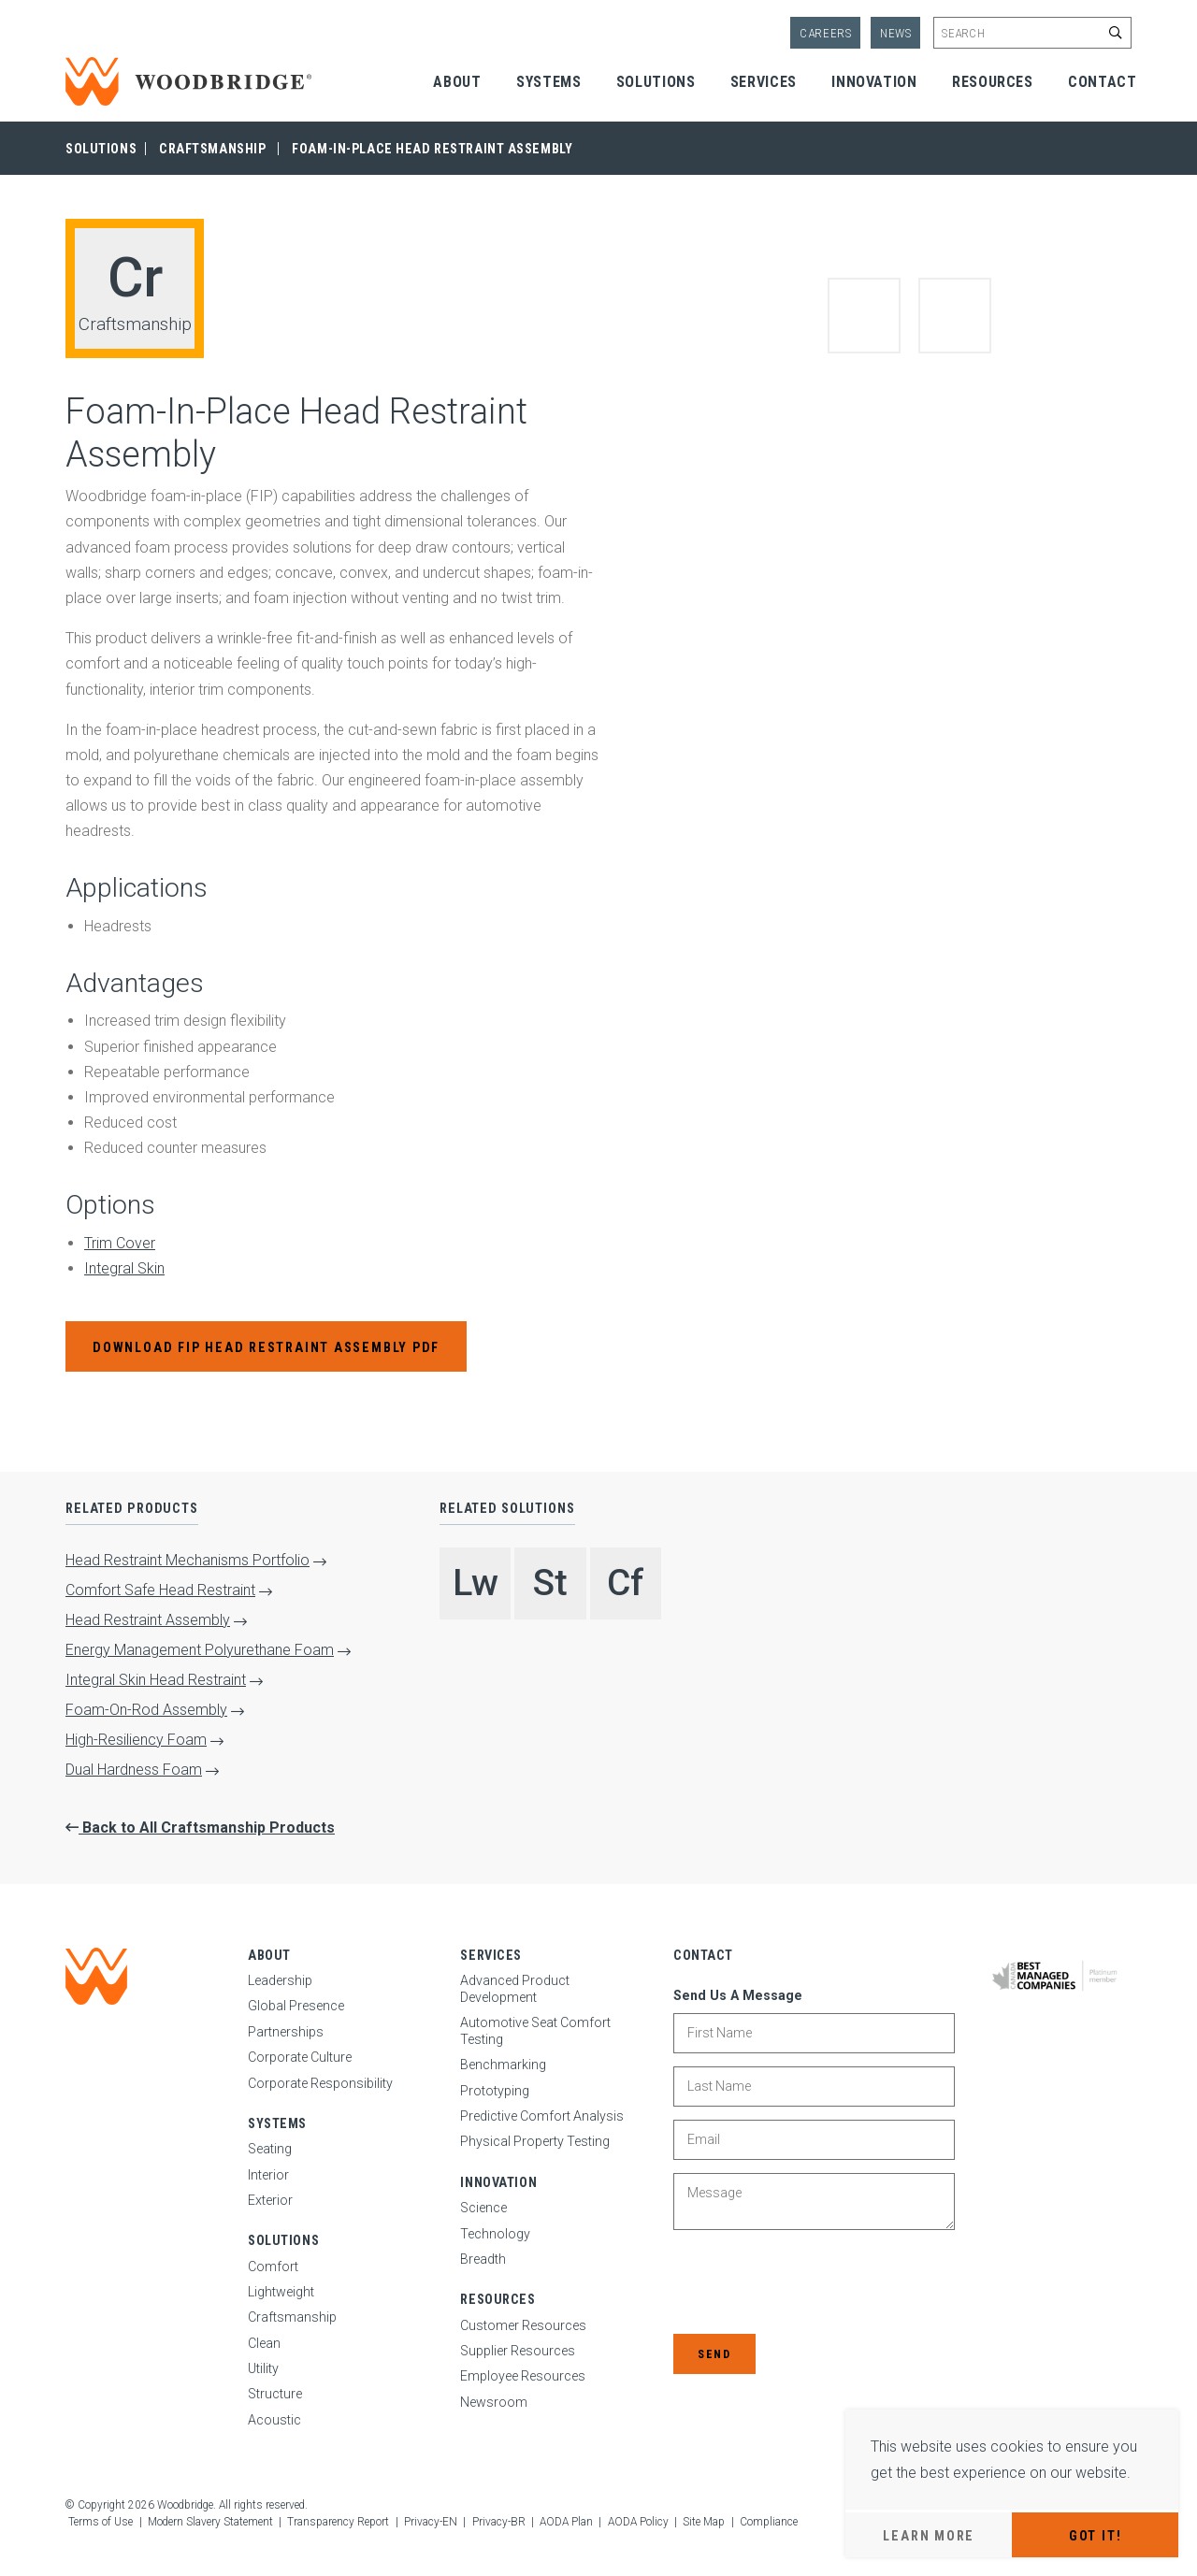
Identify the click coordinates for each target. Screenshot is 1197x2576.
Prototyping (494, 2090)
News (896, 33)
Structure (275, 2393)
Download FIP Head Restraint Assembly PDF (266, 1347)
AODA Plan (566, 2521)
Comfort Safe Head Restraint (160, 1590)
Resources (992, 82)
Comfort (273, 2266)
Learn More (928, 2535)
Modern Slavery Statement (210, 2521)
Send (714, 2354)
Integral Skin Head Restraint (155, 1680)
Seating (270, 2148)
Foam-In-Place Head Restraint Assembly (432, 148)
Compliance (769, 2521)
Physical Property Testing (535, 2141)
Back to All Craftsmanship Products (207, 1827)
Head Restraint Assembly (147, 1620)
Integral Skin (124, 1268)
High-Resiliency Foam (136, 1740)
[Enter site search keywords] (1032, 33)
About (457, 82)
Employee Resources (522, 2375)
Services (763, 82)
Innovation (873, 82)
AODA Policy (638, 2521)
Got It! (1095, 2535)
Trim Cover (119, 1243)
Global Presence (296, 2005)
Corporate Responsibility (320, 2083)
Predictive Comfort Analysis (542, 2115)
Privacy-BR (499, 2521)
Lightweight (281, 2291)
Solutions (656, 82)
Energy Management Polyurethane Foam (199, 1650)
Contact (1102, 82)
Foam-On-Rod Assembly (146, 1710)
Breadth (483, 2259)
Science (483, 2207)
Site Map (704, 2521)
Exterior (270, 2200)
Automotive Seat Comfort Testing (535, 2031)
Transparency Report (338, 2521)
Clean (264, 2343)
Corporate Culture (300, 2057)
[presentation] (815, 2283)
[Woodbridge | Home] (96, 1976)
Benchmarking (503, 2064)
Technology (495, 2233)
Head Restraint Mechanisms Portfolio (187, 1560)
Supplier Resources (517, 2350)
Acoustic (274, 2419)
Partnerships (286, 2031)
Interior (268, 2174)
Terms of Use (100, 2521)
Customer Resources (523, 2325)
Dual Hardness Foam (133, 1769)
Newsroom (493, 2402)
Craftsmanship (212, 148)
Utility (263, 2368)
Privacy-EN (430, 2521)
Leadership (280, 1980)
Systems (548, 82)
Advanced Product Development (515, 1989)
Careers (826, 33)
